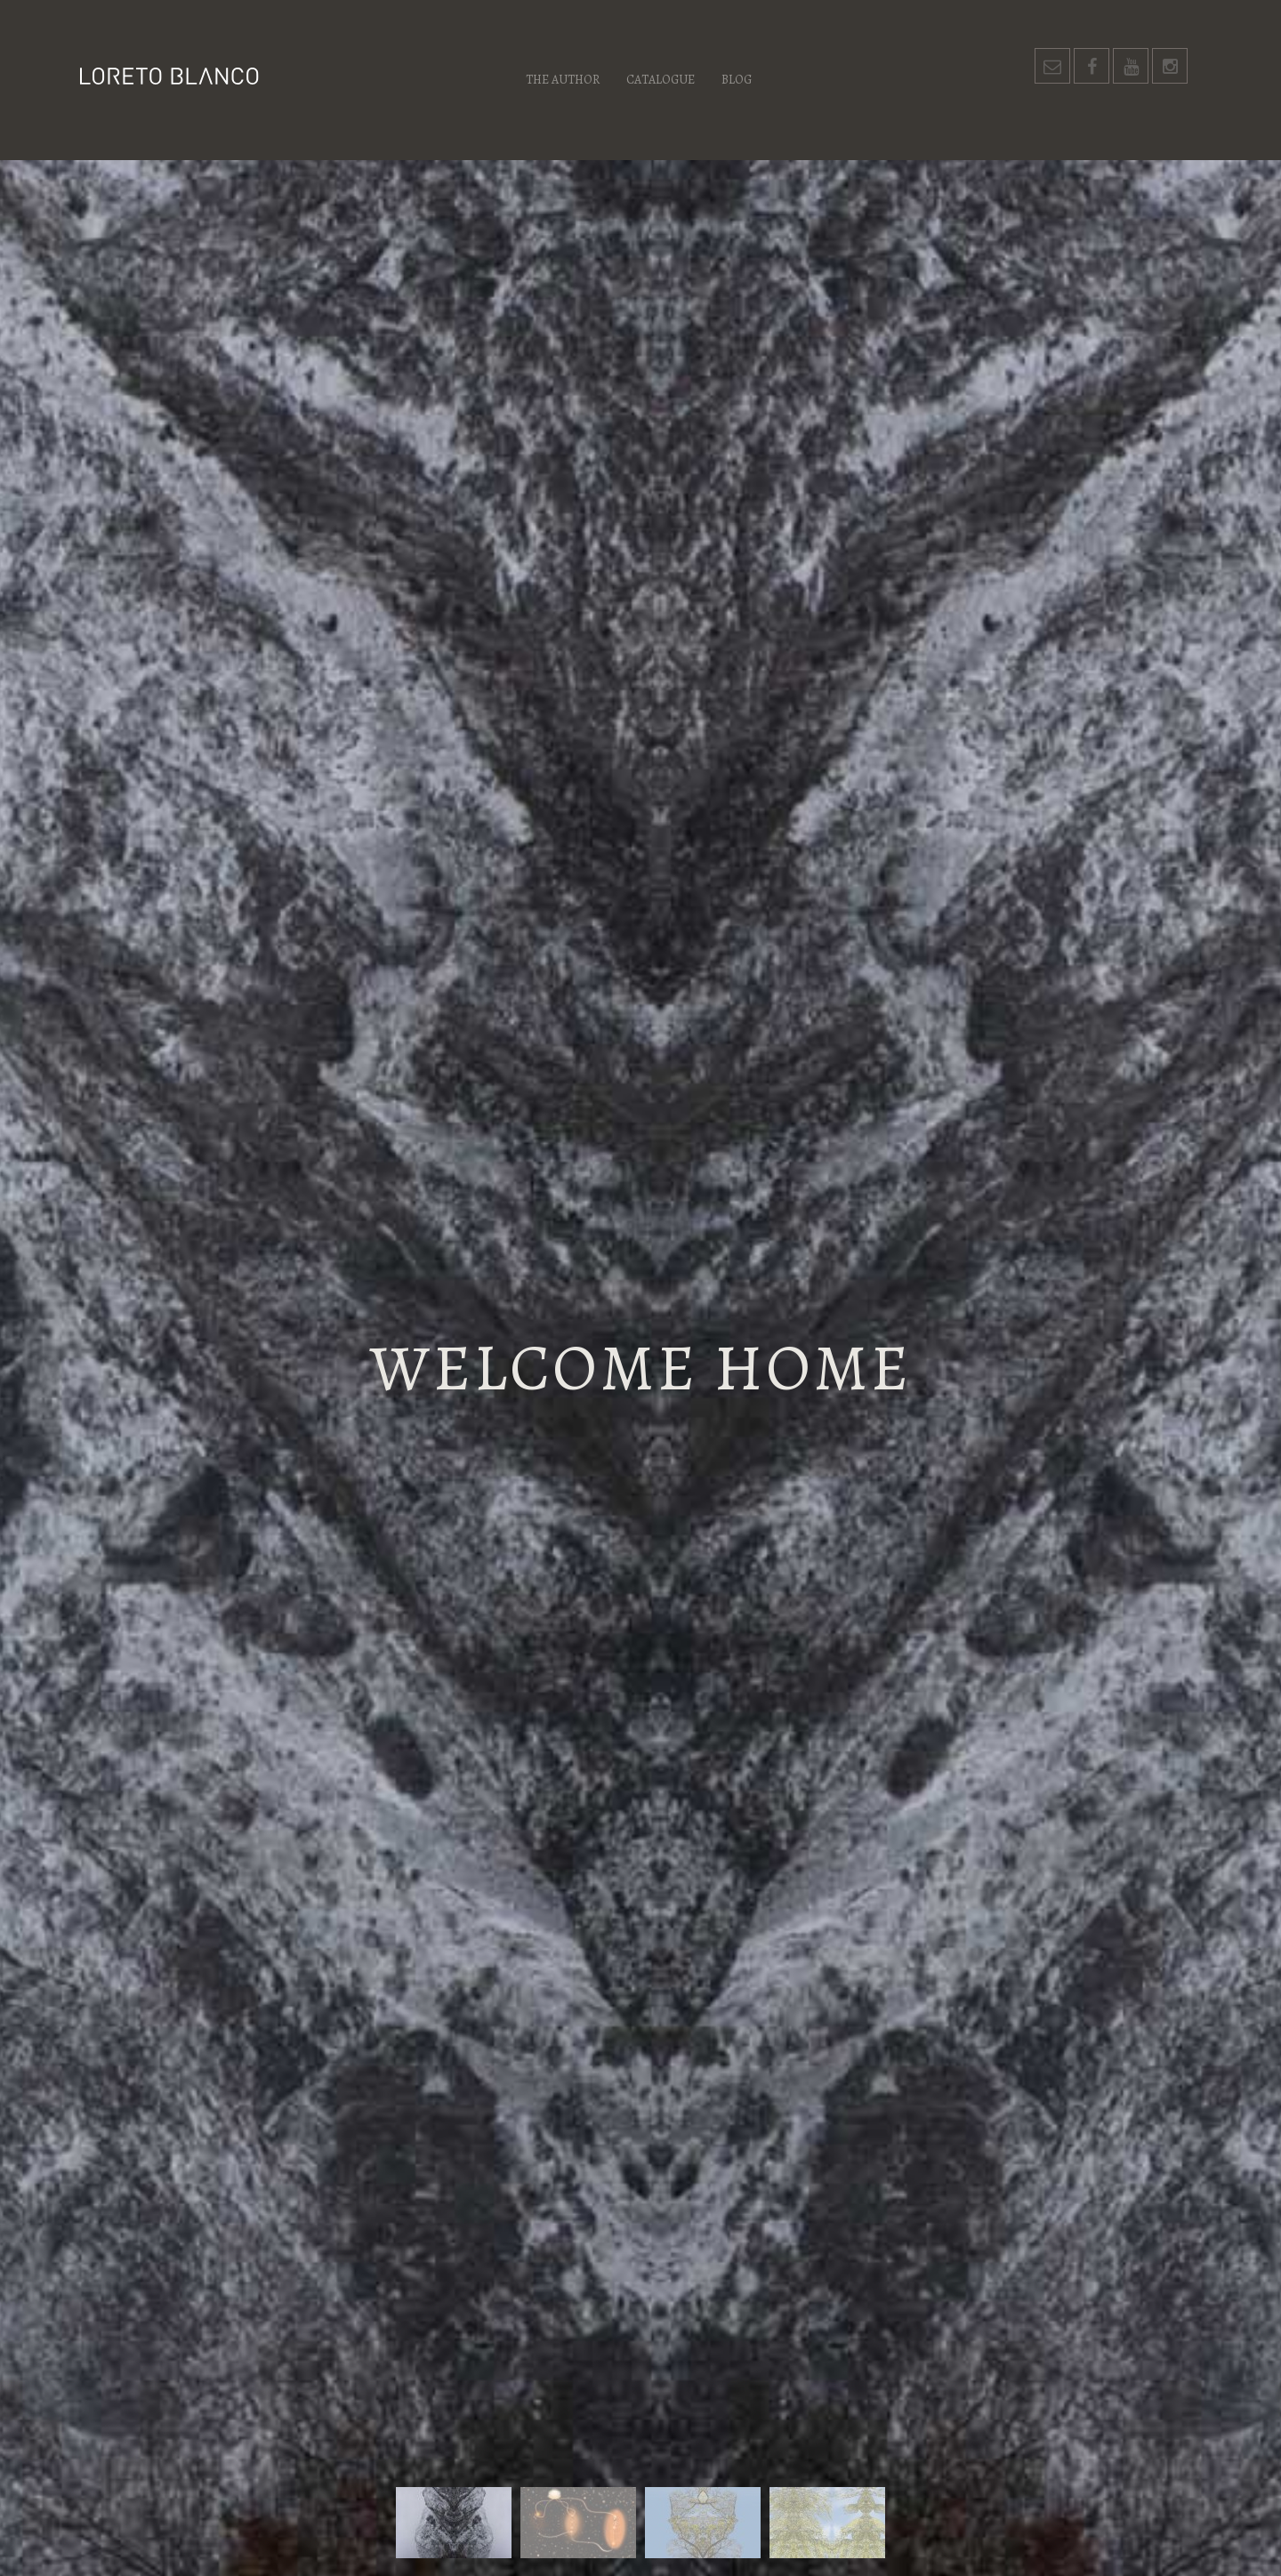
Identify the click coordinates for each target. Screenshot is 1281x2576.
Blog (736, 79)
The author (563, 79)
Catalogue (660, 79)
